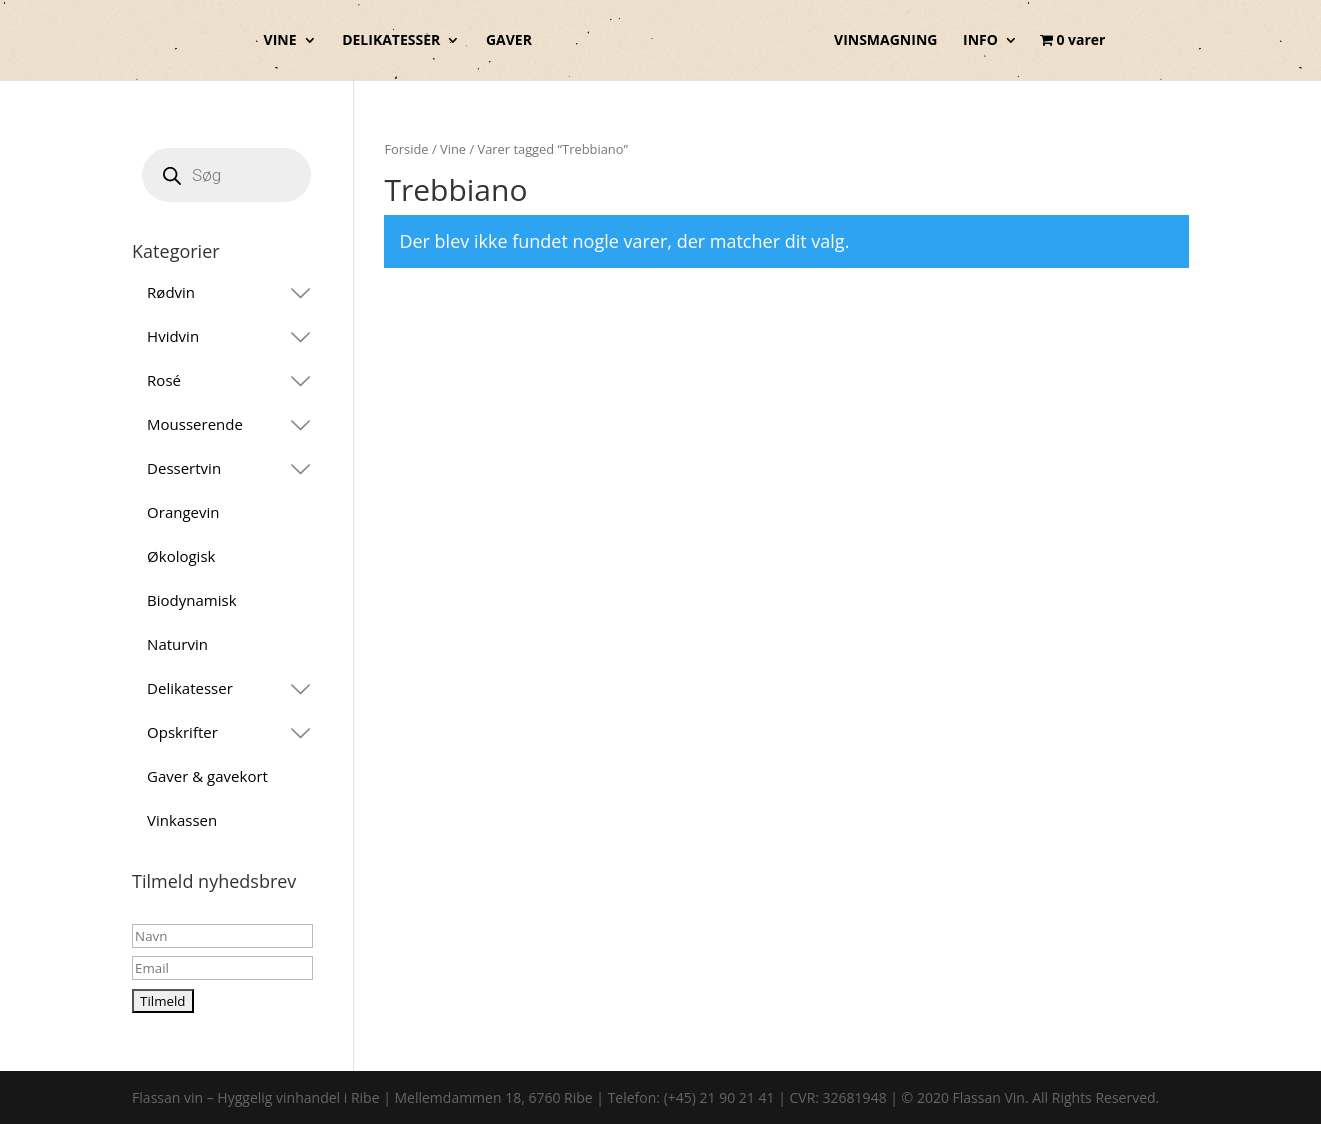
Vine (453, 149)
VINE (280, 41)
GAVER (509, 41)
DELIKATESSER (391, 41)
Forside (406, 149)
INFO (980, 41)
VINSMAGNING (885, 41)
